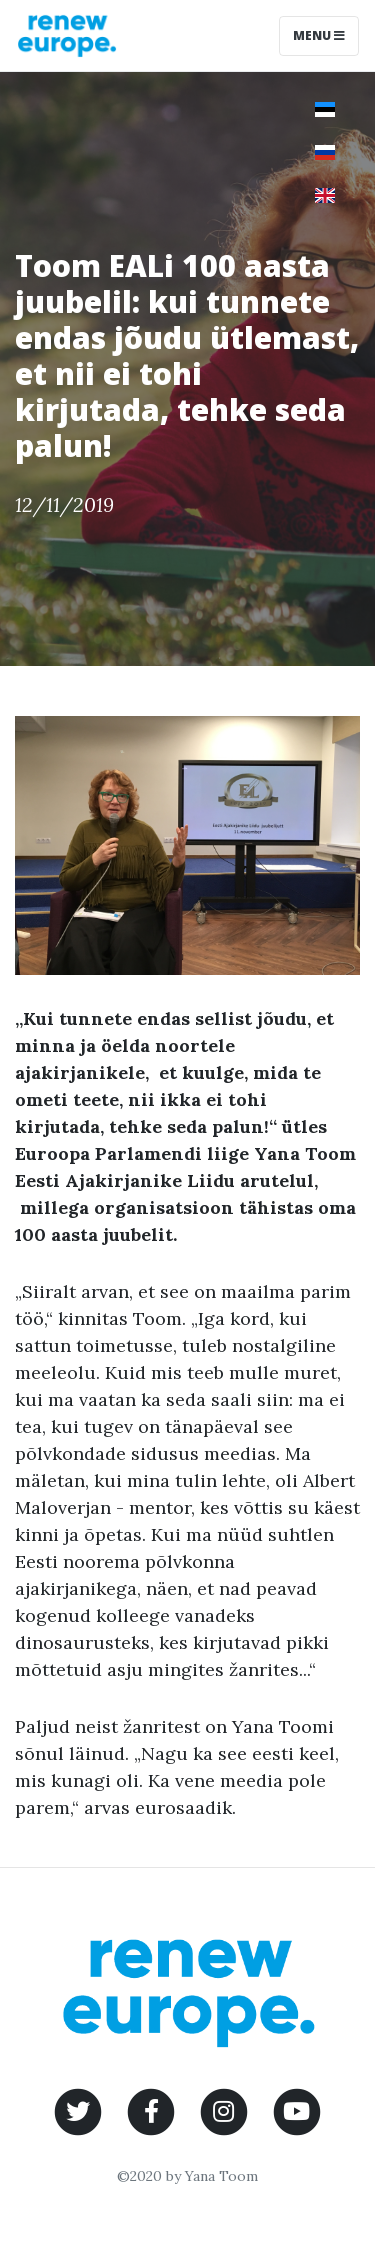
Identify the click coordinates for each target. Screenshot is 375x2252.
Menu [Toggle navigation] (319, 35)
